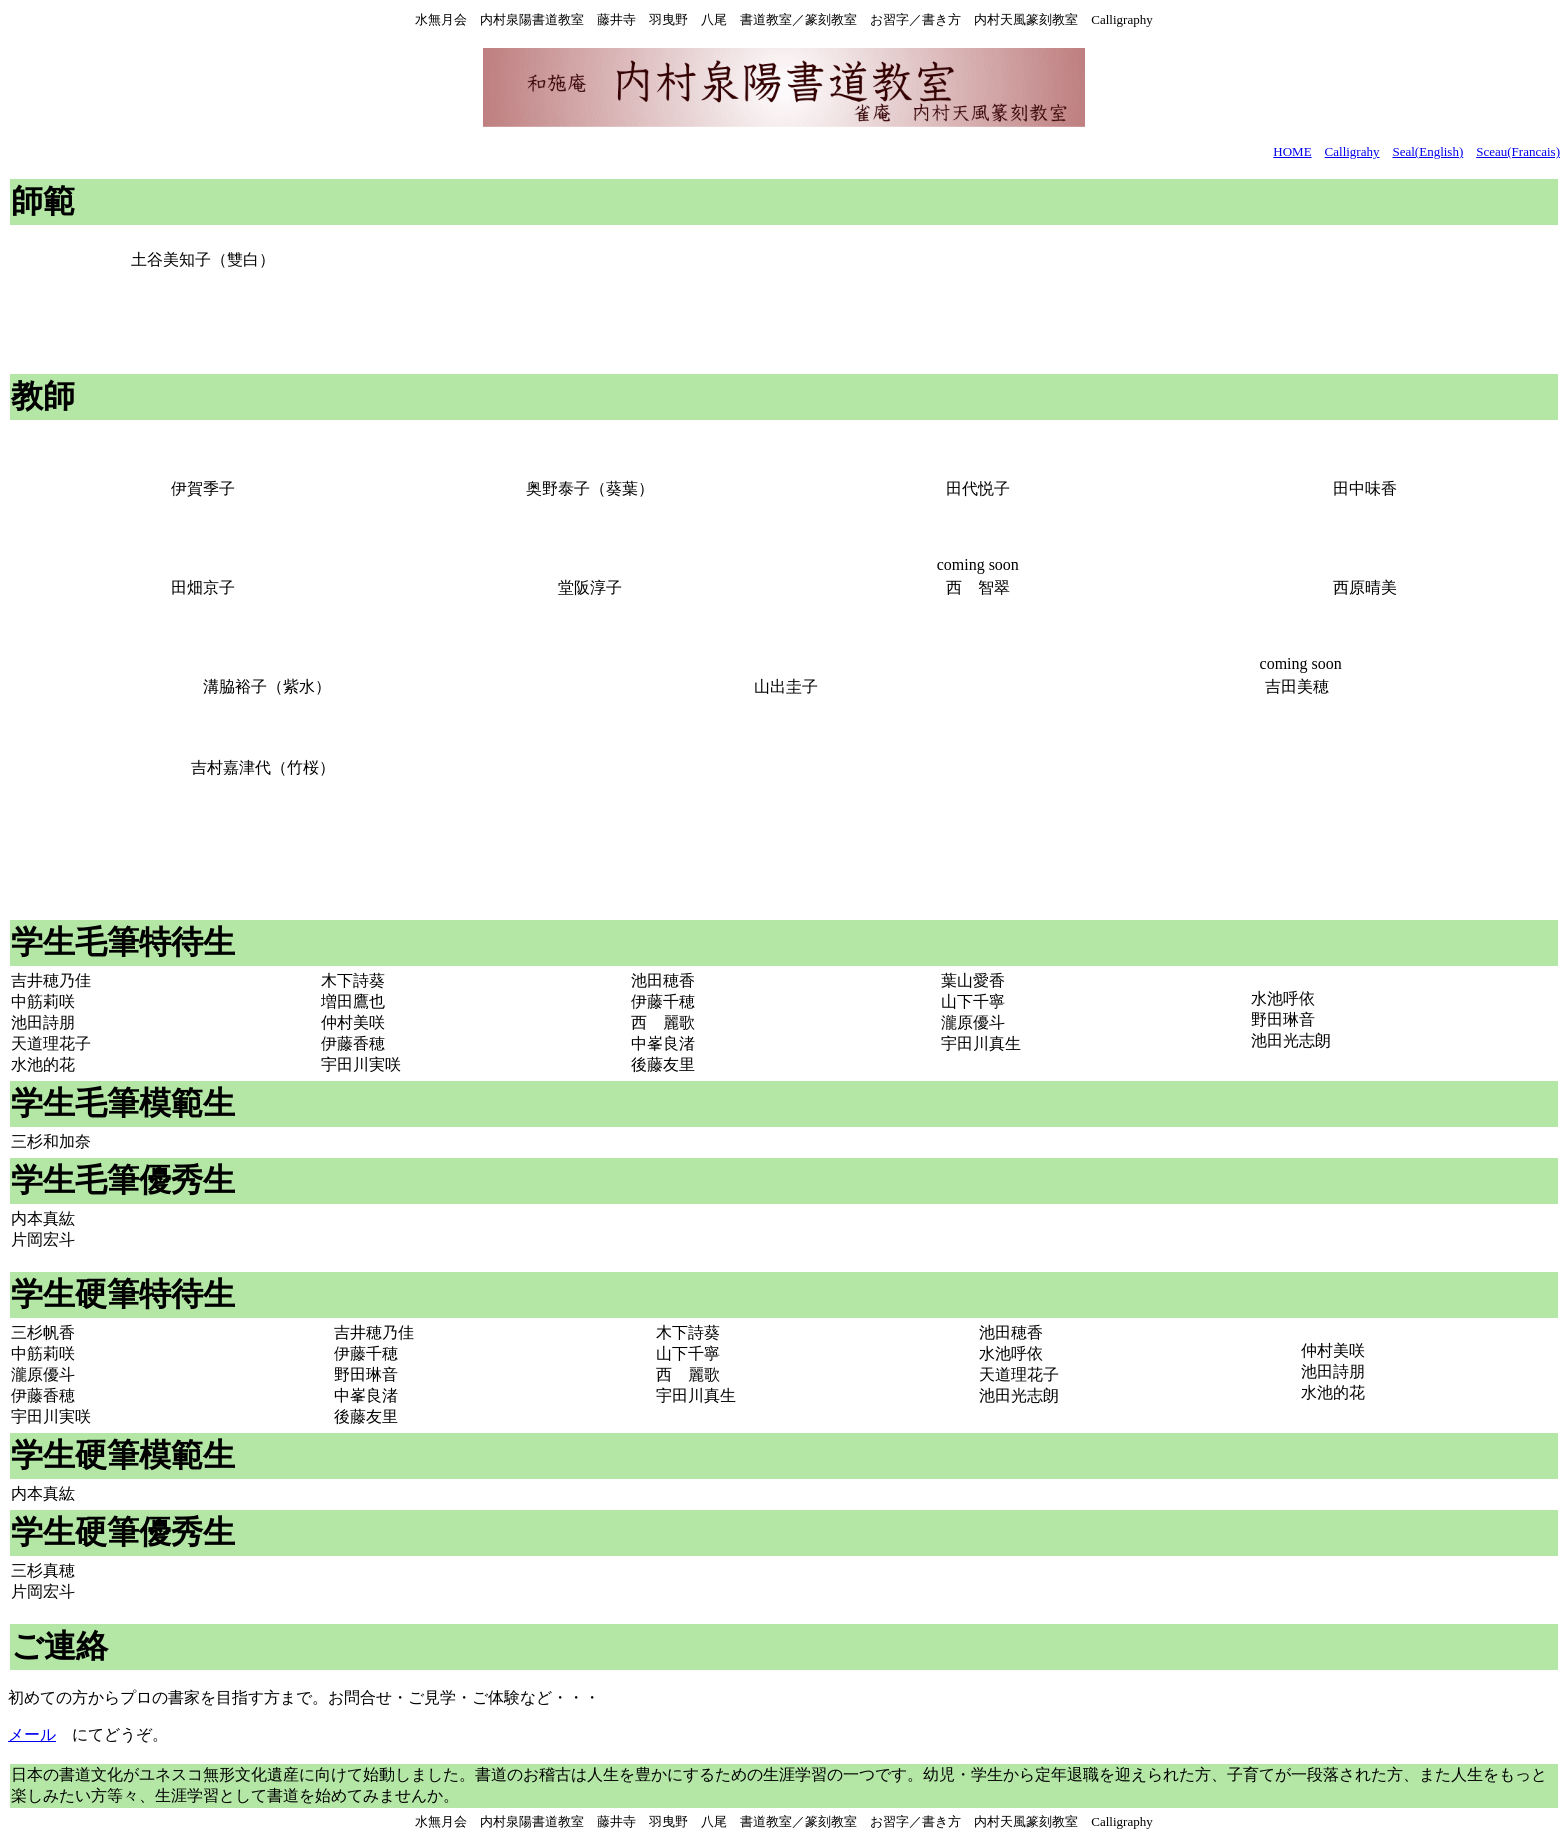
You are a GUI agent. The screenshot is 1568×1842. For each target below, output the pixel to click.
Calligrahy (1352, 151)
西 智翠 (978, 587)
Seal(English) (1427, 151)
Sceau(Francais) (1518, 151)
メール (32, 1734)
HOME (1292, 151)
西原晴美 (1365, 587)
